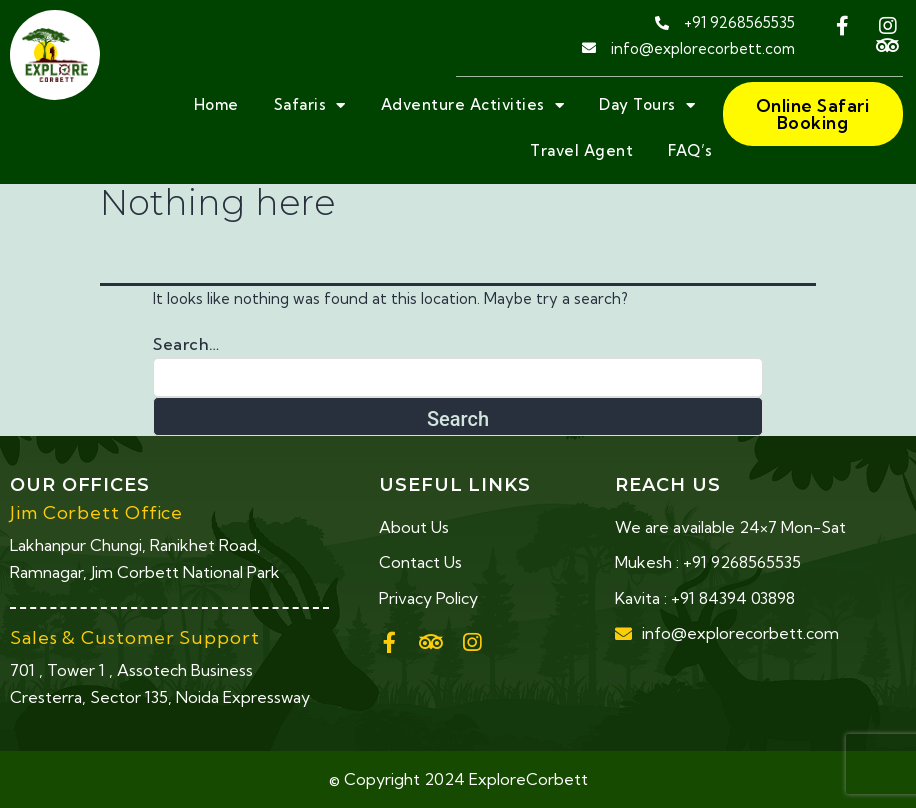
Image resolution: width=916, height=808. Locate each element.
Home (216, 104)
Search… (186, 344)
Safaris (310, 105)
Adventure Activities (473, 105)
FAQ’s (690, 150)
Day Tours (647, 105)
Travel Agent (581, 150)
